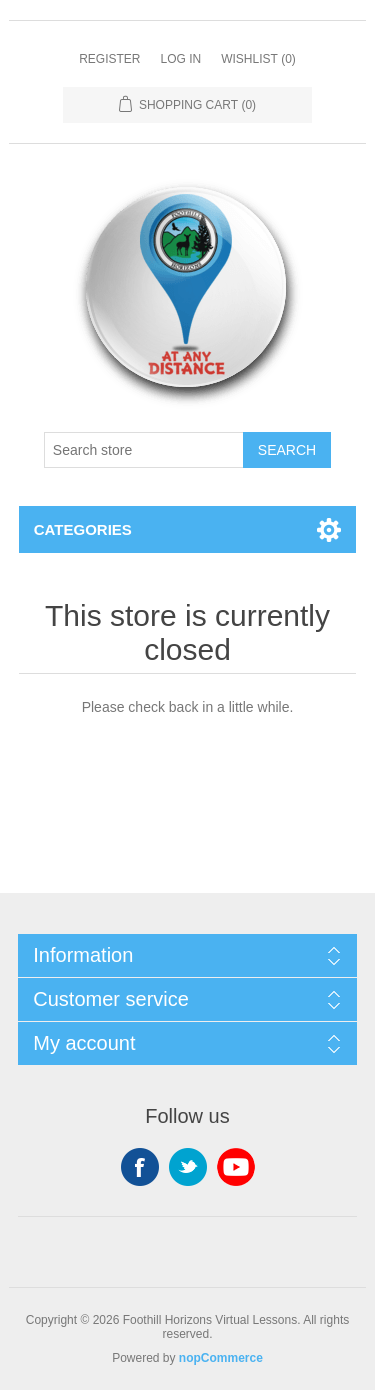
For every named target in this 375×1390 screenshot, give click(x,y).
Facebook (140, 1167)
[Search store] (144, 450)
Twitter (188, 1167)
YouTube (236, 1167)
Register (109, 59)
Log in (180, 59)
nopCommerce (221, 1358)
